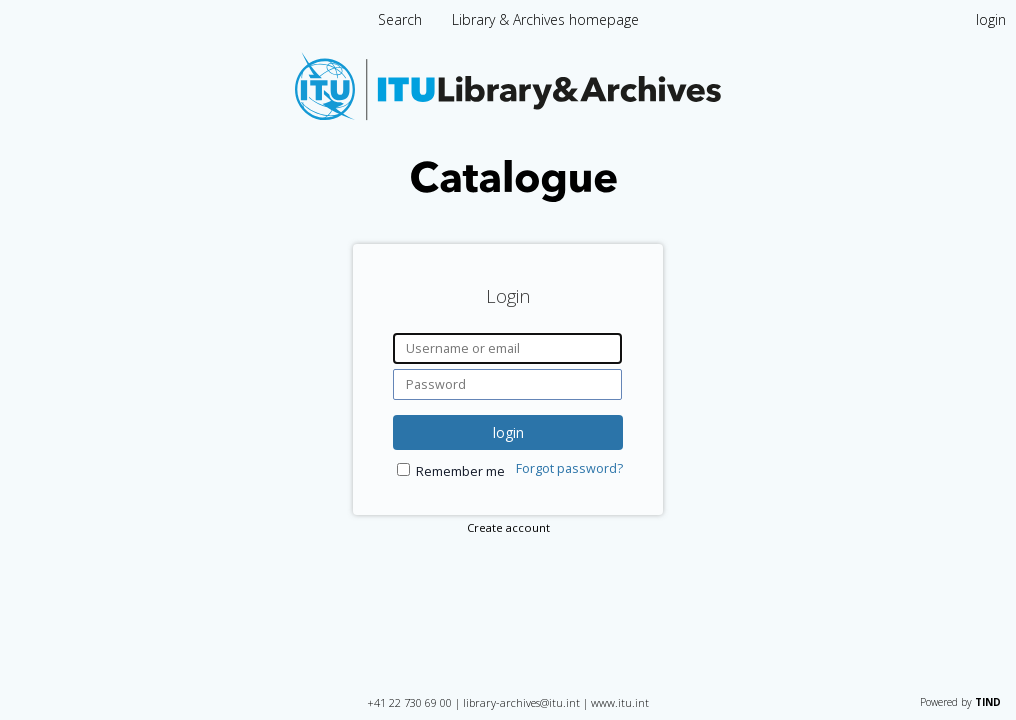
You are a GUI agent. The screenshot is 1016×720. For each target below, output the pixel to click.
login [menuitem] (991, 19)
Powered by (960, 702)
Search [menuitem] (400, 19)
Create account (508, 527)
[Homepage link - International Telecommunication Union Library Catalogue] (508, 196)
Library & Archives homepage (545, 19)
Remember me (460, 471)
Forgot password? (569, 468)
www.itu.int (620, 702)
